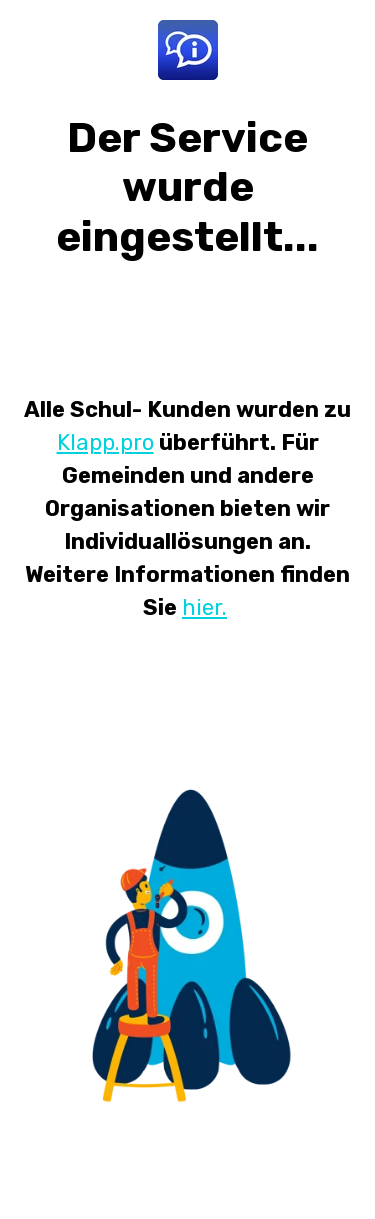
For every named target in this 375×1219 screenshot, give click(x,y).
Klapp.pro (105, 442)
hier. (204, 607)
